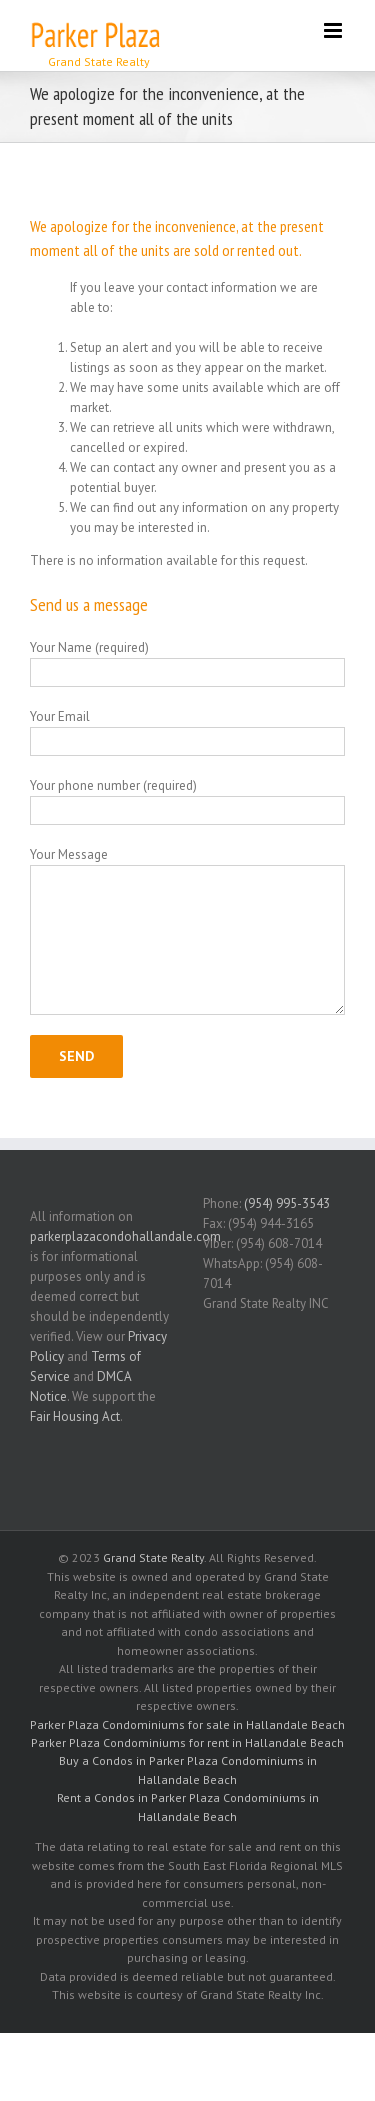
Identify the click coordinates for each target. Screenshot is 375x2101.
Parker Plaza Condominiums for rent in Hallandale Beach (187, 1742)
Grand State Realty (153, 1557)
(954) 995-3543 (287, 1203)
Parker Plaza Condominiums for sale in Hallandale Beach (187, 1724)
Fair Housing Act (75, 1416)
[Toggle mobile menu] (334, 30)
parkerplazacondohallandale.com (125, 1236)
